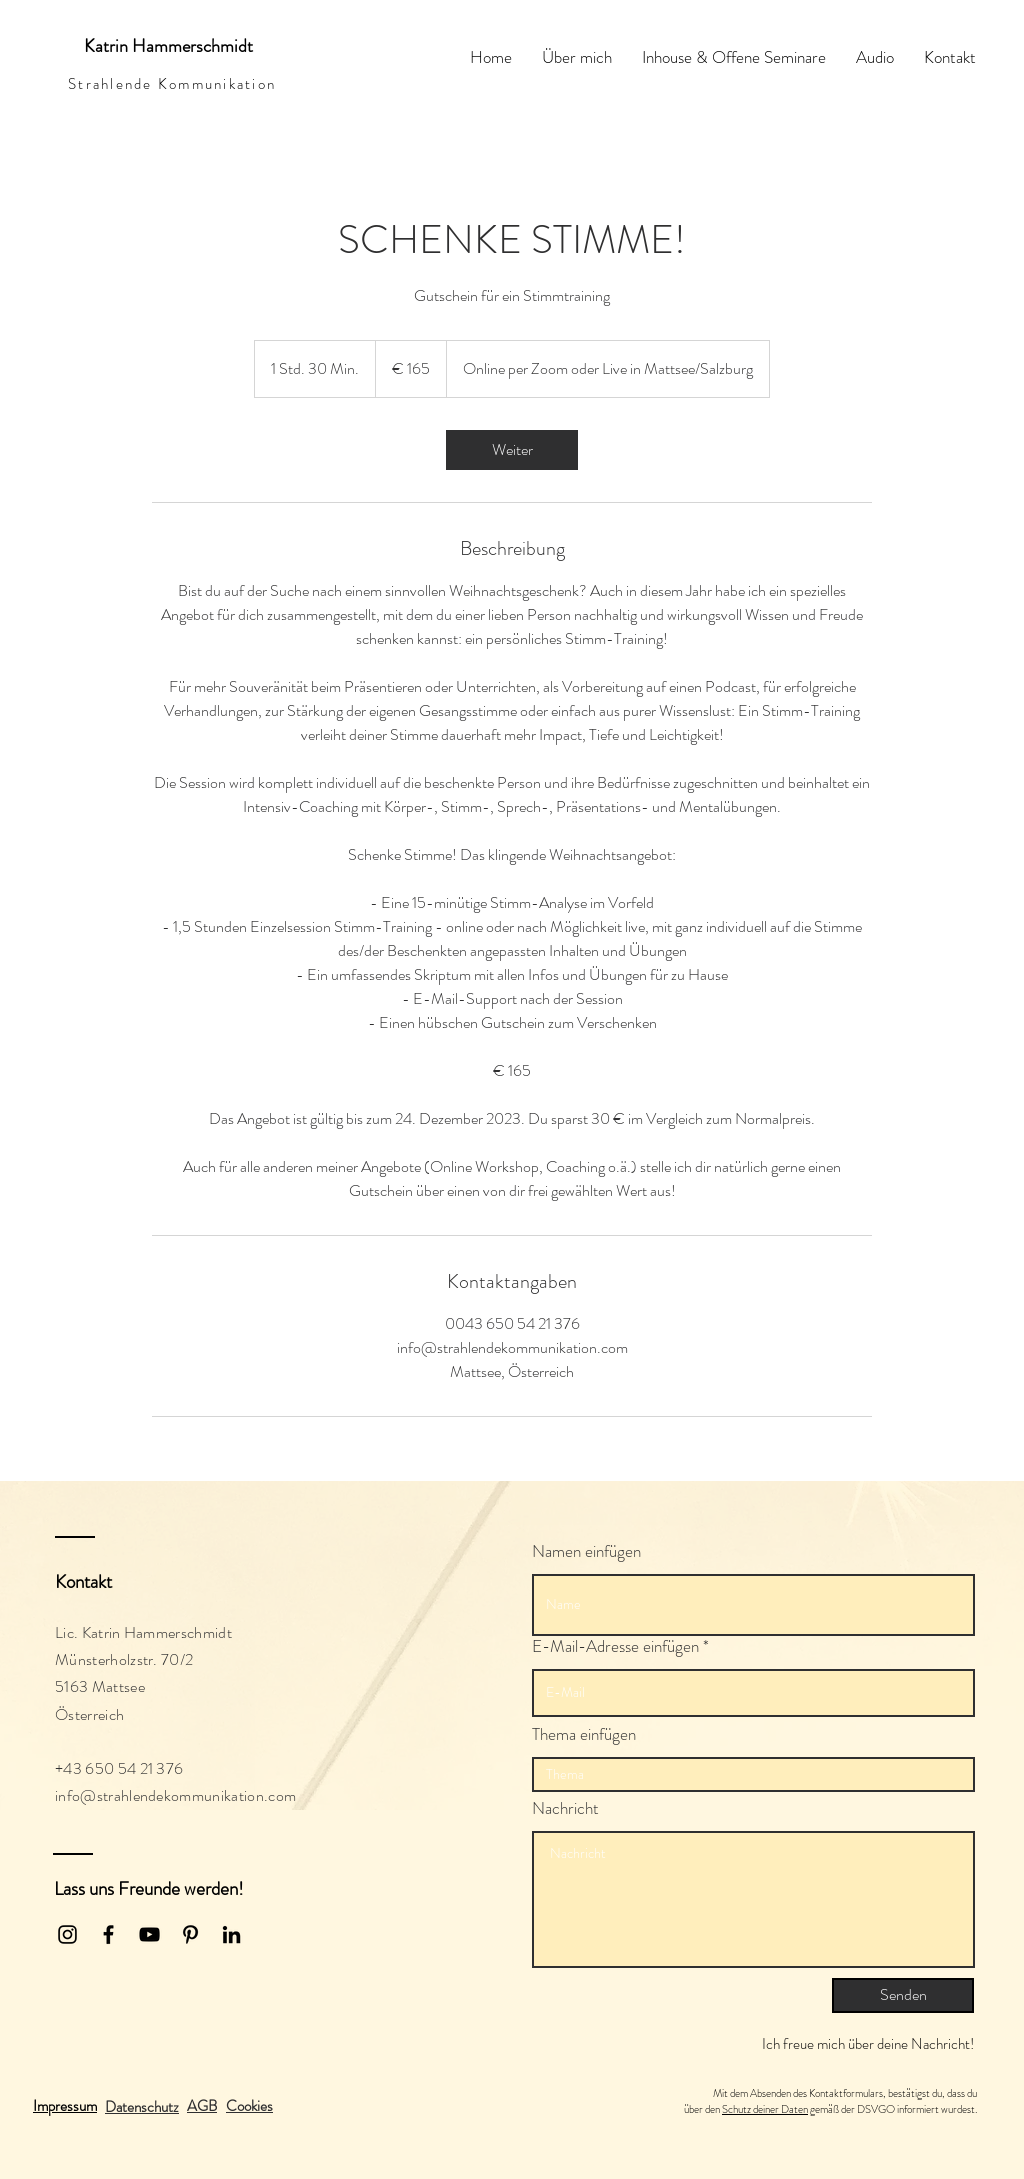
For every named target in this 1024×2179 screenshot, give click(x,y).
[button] (249, 2105)
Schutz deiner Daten (765, 2109)
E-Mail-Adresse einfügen (615, 1646)
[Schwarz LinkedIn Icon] (231, 1934)
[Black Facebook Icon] (108, 1934)
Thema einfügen (584, 1734)
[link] (512, 450)
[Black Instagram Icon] (67, 1934)
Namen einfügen (586, 1551)
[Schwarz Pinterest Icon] (190, 1934)
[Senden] (903, 1995)
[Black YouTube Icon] (149, 1934)
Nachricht (565, 1808)
